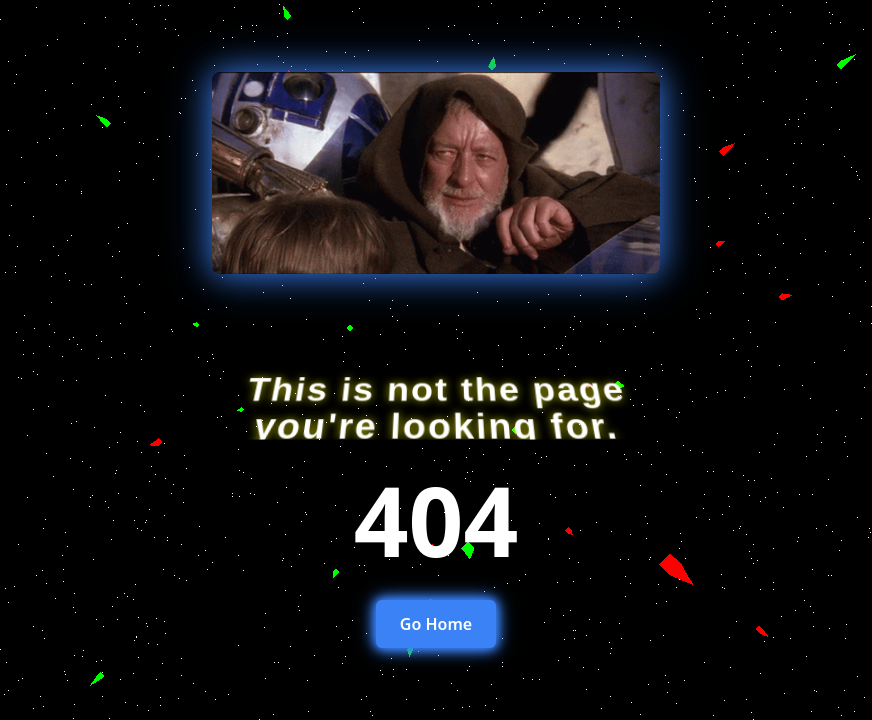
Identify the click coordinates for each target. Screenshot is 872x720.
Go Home (436, 624)
